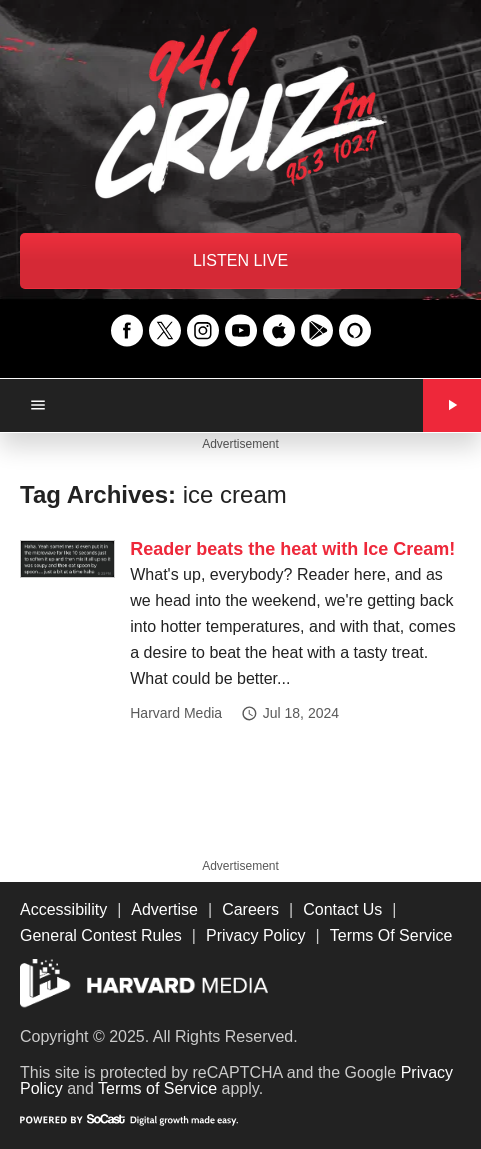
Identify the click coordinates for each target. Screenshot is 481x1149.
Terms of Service (157, 1088)
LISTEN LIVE (240, 260)
